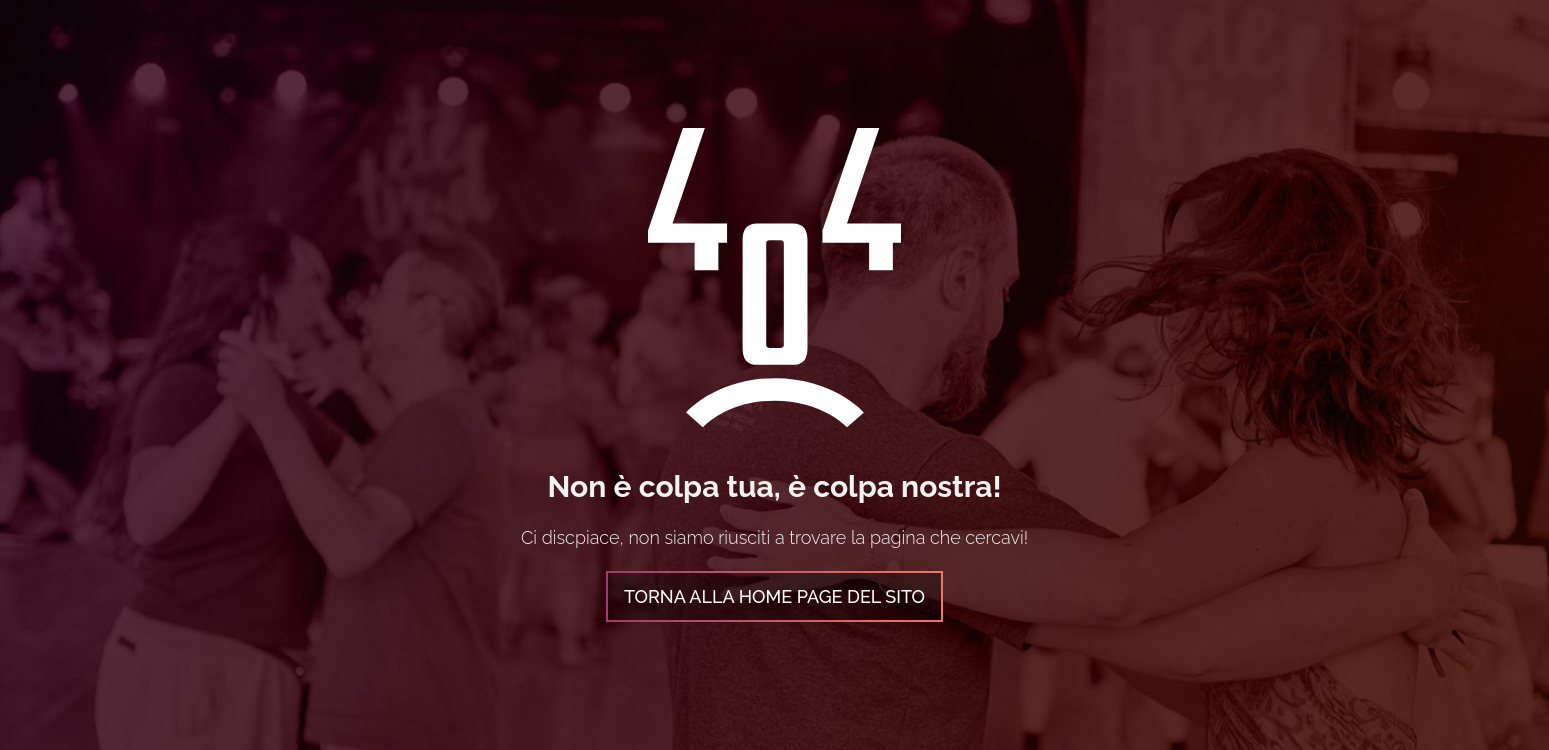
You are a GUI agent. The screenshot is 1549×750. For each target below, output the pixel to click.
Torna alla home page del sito (774, 596)
